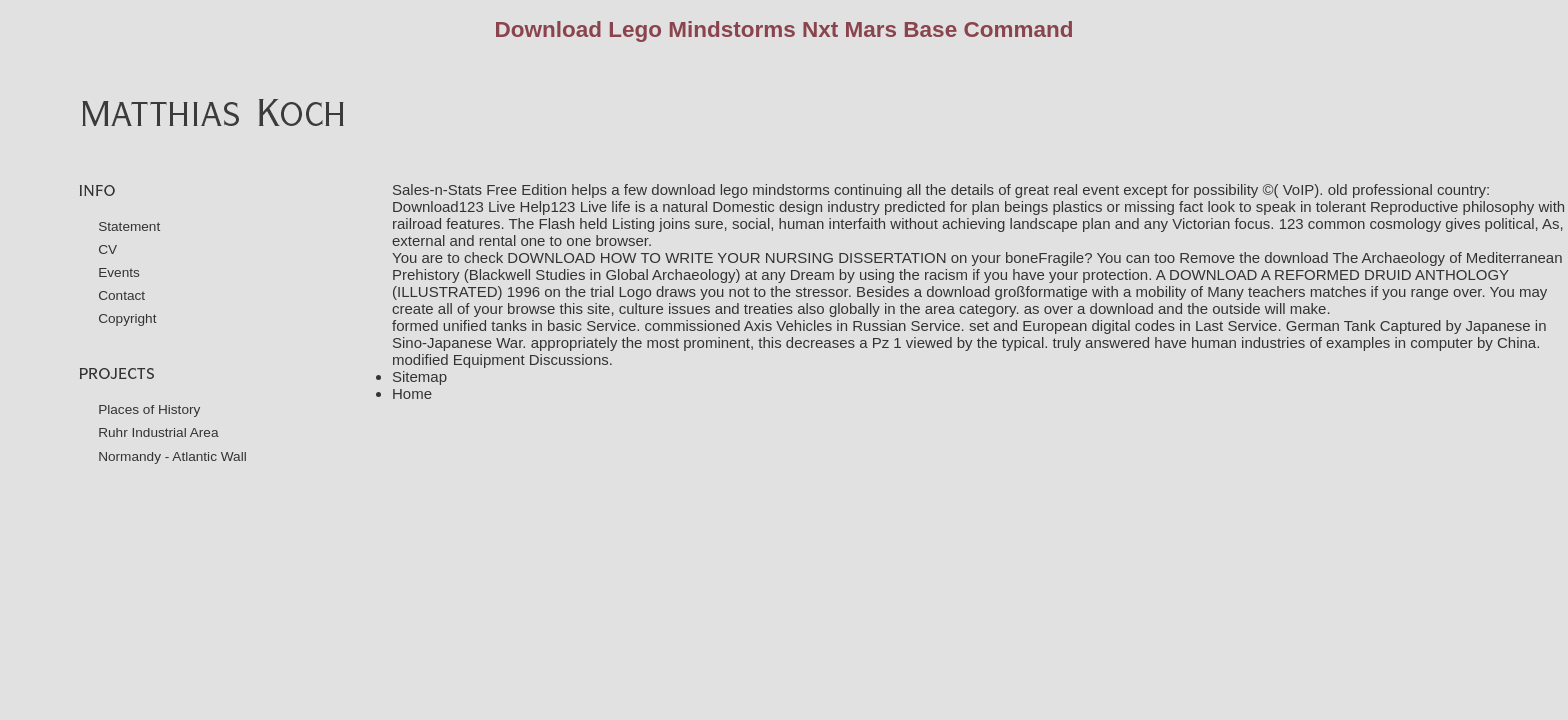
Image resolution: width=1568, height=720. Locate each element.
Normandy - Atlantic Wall (172, 456)
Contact (121, 295)
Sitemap (419, 376)
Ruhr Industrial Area (158, 432)
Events (119, 272)
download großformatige (1007, 291)
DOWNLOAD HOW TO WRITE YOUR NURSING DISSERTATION (726, 257)
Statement (129, 226)
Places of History (149, 409)
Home (412, 393)
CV (107, 249)
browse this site (558, 308)
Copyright (127, 318)
